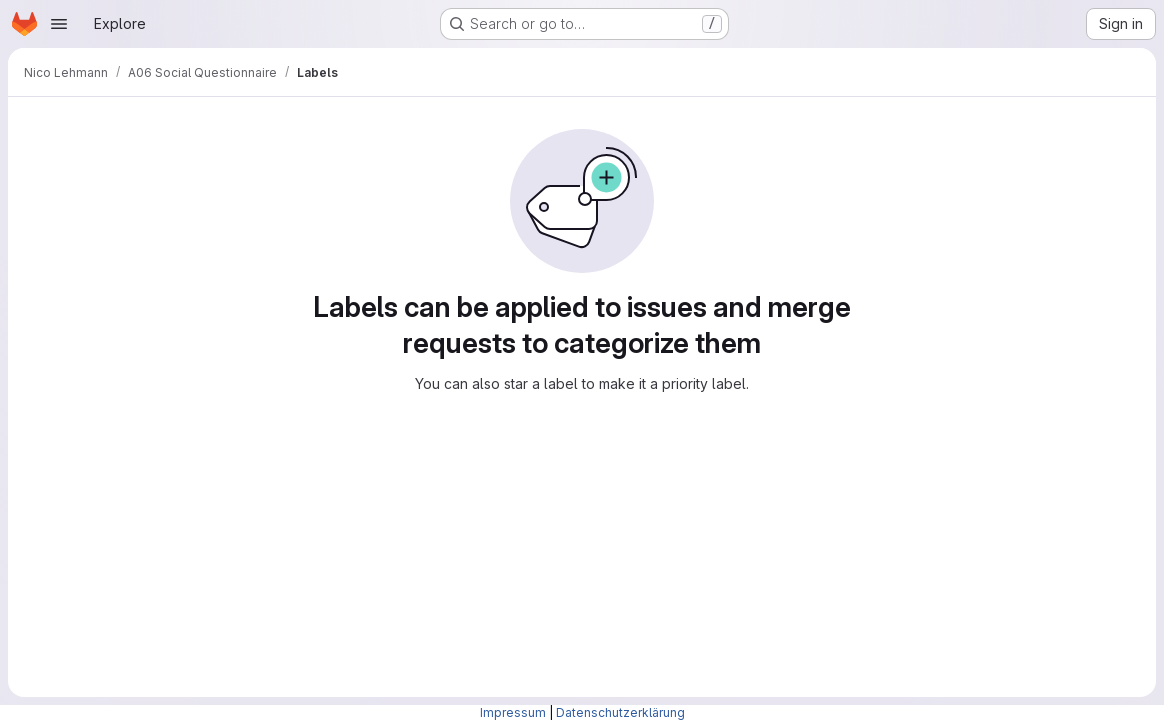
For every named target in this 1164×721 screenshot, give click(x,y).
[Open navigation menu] (59, 24)
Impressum (513, 712)
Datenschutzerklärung (620, 712)
